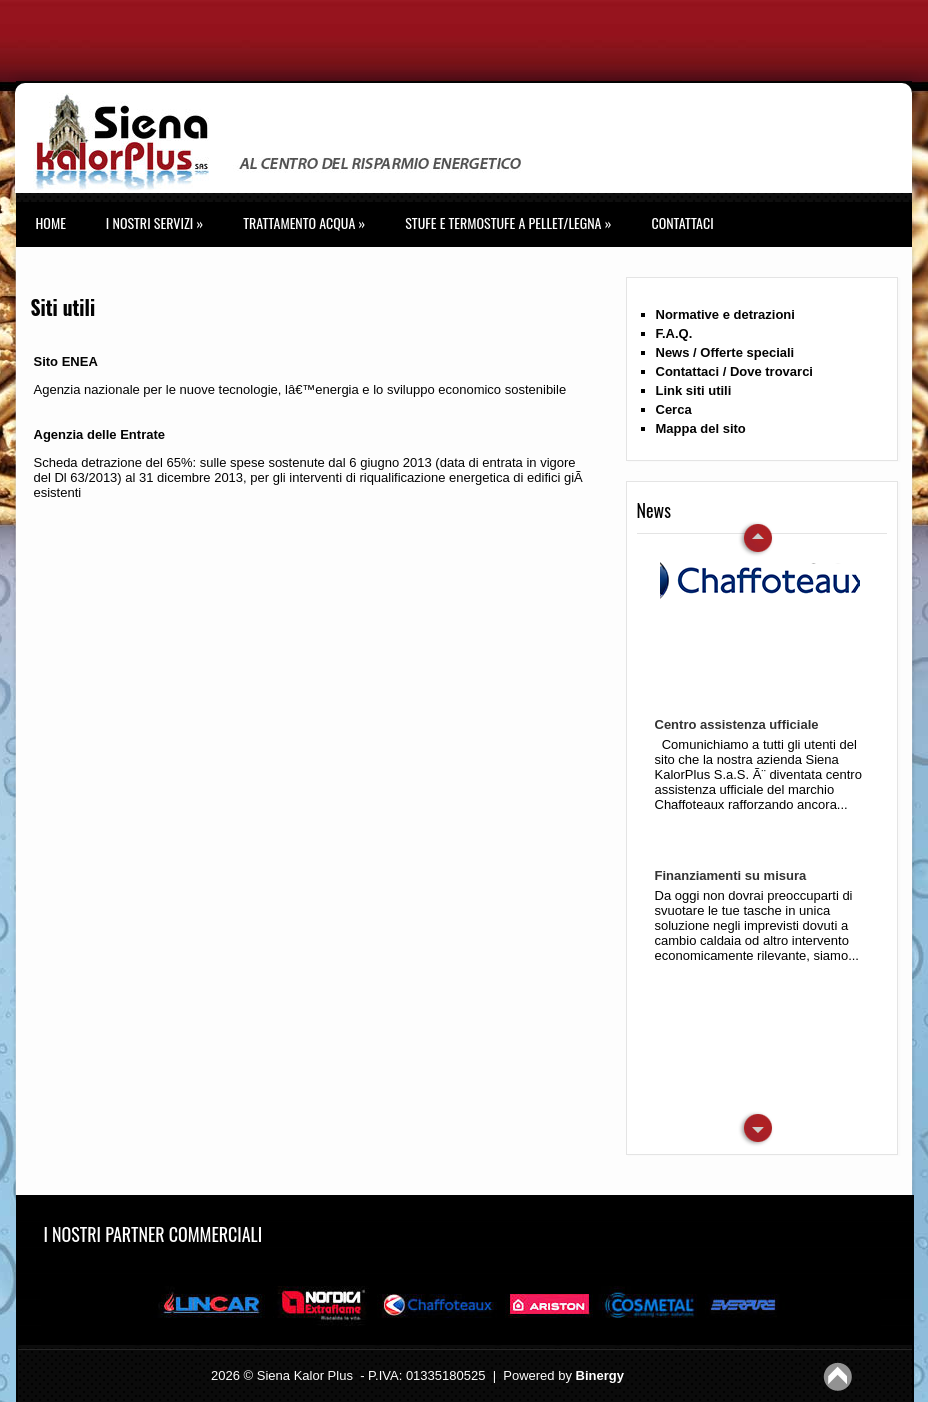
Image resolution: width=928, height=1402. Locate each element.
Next (756, 539)
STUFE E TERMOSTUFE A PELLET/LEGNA (508, 222)
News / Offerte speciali (725, 352)
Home (51, 222)
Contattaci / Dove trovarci (735, 371)
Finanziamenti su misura (731, 875)
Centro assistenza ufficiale (737, 724)
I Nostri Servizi (154, 222)
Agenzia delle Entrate (99, 434)
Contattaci (682, 222)
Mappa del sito (701, 428)
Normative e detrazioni (725, 314)
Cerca (674, 409)
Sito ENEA (66, 361)
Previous (756, 1129)
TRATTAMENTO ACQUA (304, 222)
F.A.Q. (674, 333)
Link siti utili (694, 390)
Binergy (600, 1375)
